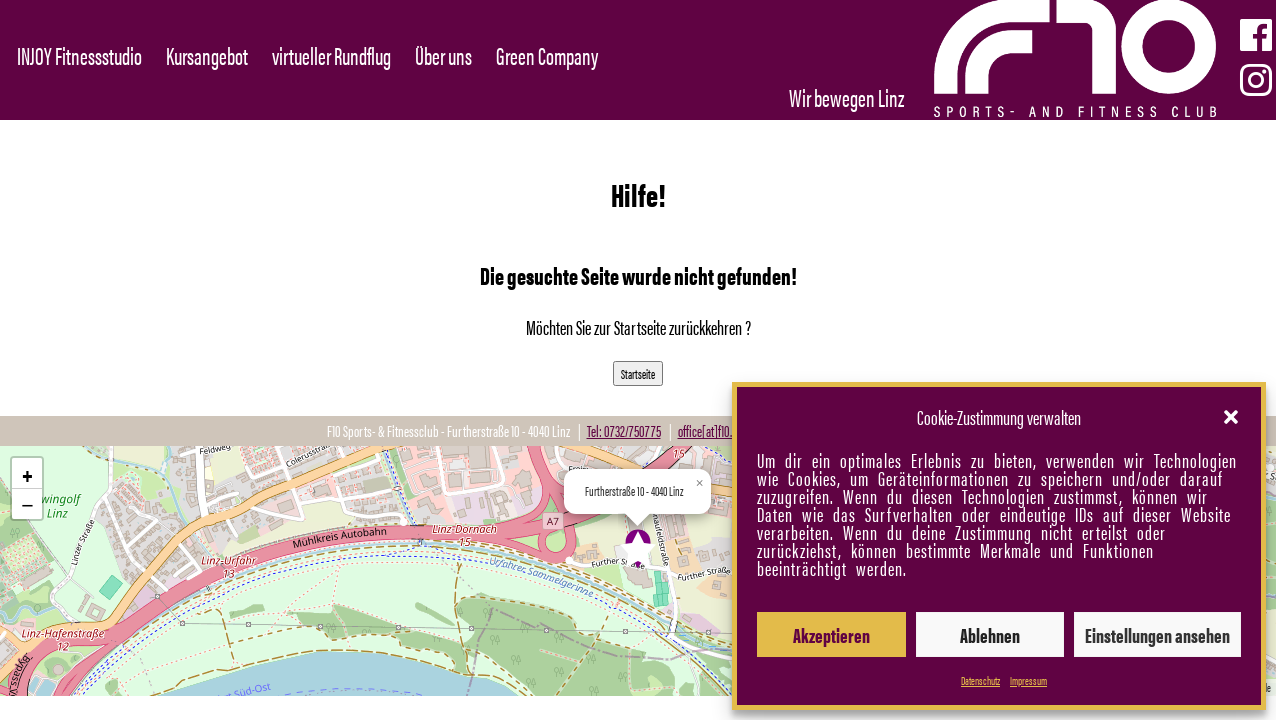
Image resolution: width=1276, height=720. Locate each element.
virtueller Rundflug (331, 55)
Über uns (443, 55)
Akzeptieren (831, 634)
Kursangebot (207, 55)
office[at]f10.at (709, 430)
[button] (1231, 417)
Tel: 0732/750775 (624, 430)
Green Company (547, 55)
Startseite (638, 373)
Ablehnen (990, 634)
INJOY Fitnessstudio (79, 55)
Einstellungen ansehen (1157, 634)
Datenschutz (980, 680)
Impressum (1028, 680)
